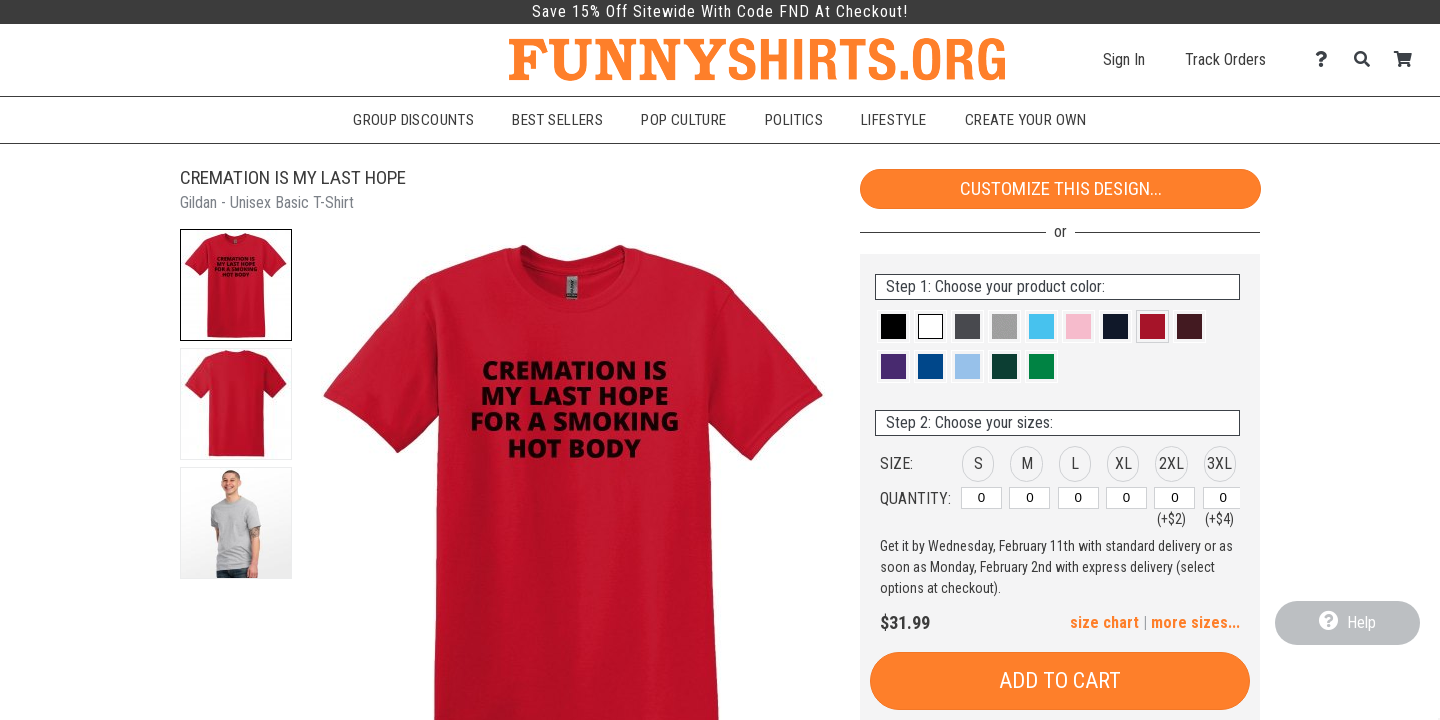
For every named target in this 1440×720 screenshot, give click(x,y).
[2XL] (1174, 498)
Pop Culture (684, 120)
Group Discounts (413, 120)
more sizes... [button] (1195, 622)
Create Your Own (1026, 120)
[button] (236, 285)
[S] (981, 498)
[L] (1078, 498)
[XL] (1126, 498)
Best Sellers (557, 120)
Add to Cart (1060, 680)
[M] (1029, 498)
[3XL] (1223, 498)
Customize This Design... (1061, 188)
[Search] (1367, 59)
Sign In (1124, 59)
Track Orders (1225, 59)
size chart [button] (1104, 622)
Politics (794, 120)
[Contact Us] (1326, 59)
